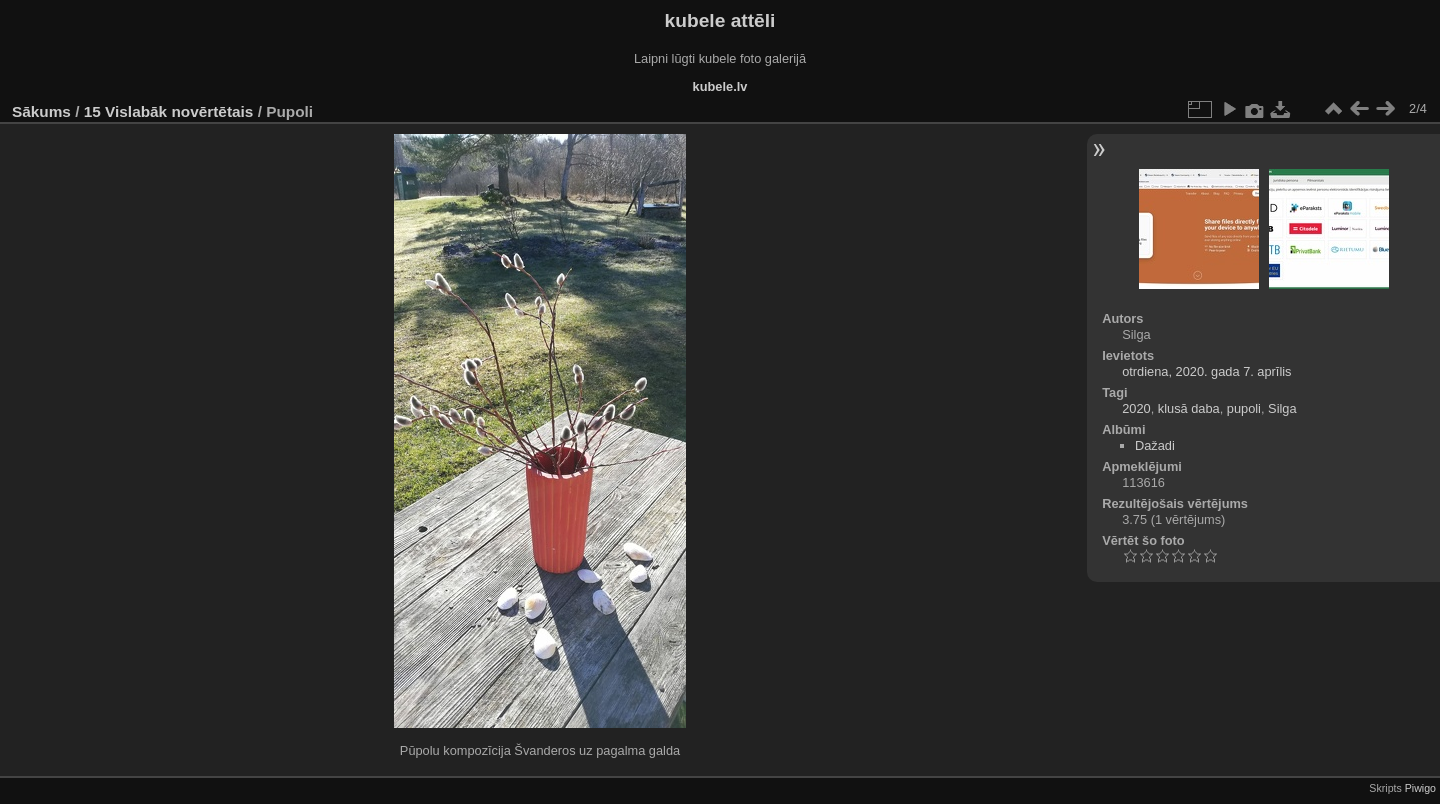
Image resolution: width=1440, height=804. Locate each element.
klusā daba (1189, 408)
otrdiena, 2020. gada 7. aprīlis (1206, 371)
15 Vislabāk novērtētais (169, 111)
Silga (1282, 408)
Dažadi (1155, 445)
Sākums (41, 111)
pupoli (1244, 408)
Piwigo (1420, 788)
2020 (1136, 408)
